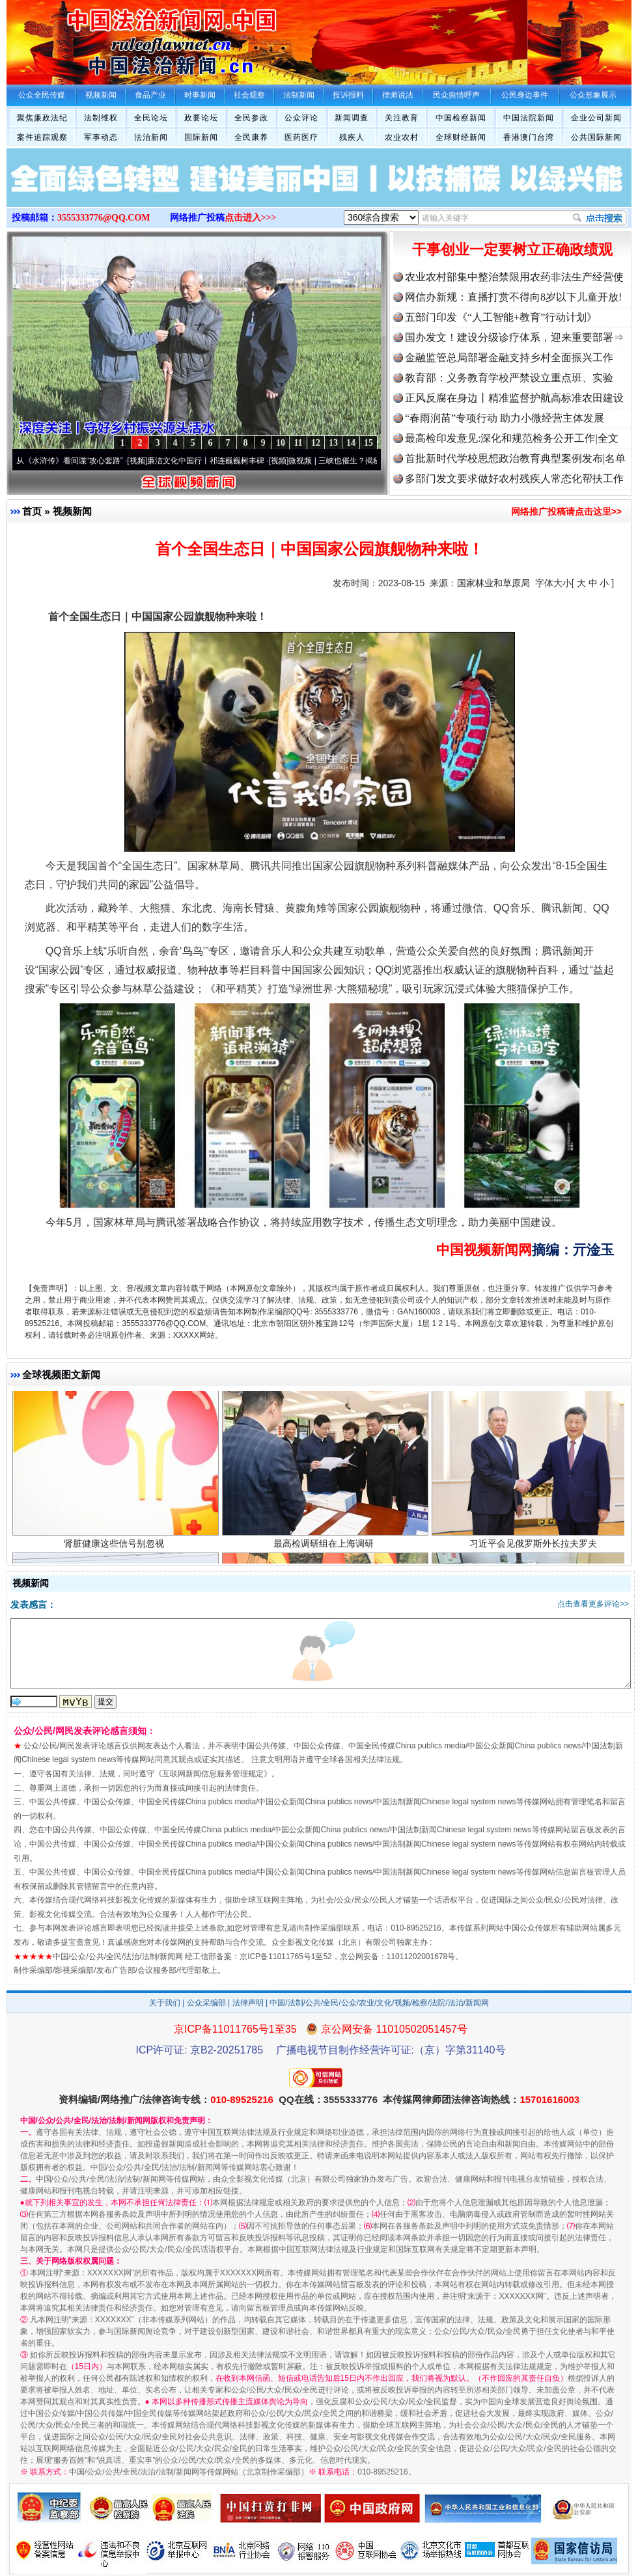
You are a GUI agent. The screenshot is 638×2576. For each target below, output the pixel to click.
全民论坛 (151, 117)
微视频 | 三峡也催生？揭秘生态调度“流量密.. (372, 460)
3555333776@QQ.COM (103, 218)
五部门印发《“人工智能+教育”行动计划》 (501, 317)
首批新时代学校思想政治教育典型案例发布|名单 (515, 458)
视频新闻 (72, 511)
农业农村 (402, 137)
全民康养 (251, 137)
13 (333, 443)
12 (315, 443)
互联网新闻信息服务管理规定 (213, 1773)
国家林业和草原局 (493, 583)
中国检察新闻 (461, 117)
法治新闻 (151, 137)
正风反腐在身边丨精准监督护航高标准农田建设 (514, 397)
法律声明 (248, 2002)
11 (298, 443)
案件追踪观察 (42, 137)
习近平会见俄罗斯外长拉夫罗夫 (535, 1550)
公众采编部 (206, 2002)
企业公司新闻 (596, 117)
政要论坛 (201, 117)
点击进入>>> (251, 218)
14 (350, 443)
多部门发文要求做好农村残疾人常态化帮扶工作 (514, 478)
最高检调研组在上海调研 (325, 1550)
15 (368, 443)
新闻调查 (351, 117)
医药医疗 (301, 137)
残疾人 (352, 137)
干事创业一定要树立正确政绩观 (512, 249)
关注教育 (402, 117)
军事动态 (101, 137)
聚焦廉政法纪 (42, 117)
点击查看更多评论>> (593, 1603)
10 (280, 443)
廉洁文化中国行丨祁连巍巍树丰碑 (212, 460)
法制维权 (101, 117)
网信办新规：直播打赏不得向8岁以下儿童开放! (513, 297)
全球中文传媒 (114, 37)
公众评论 (301, 117)
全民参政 (251, 117)
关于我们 (164, 2002)
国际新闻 (201, 137)
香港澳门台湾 (528, 137)
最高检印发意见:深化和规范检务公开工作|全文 (511, 438)
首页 (32, 511)
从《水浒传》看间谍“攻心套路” (76, 460)
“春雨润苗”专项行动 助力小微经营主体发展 (504, 418)
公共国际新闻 (596, 137)
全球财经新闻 (461, 137)
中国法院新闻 (528, 117)
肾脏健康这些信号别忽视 (115, 1550)
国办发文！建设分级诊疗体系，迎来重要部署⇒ (514, 337)
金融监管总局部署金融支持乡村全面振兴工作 (509, 357)
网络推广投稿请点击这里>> (566, 511)
